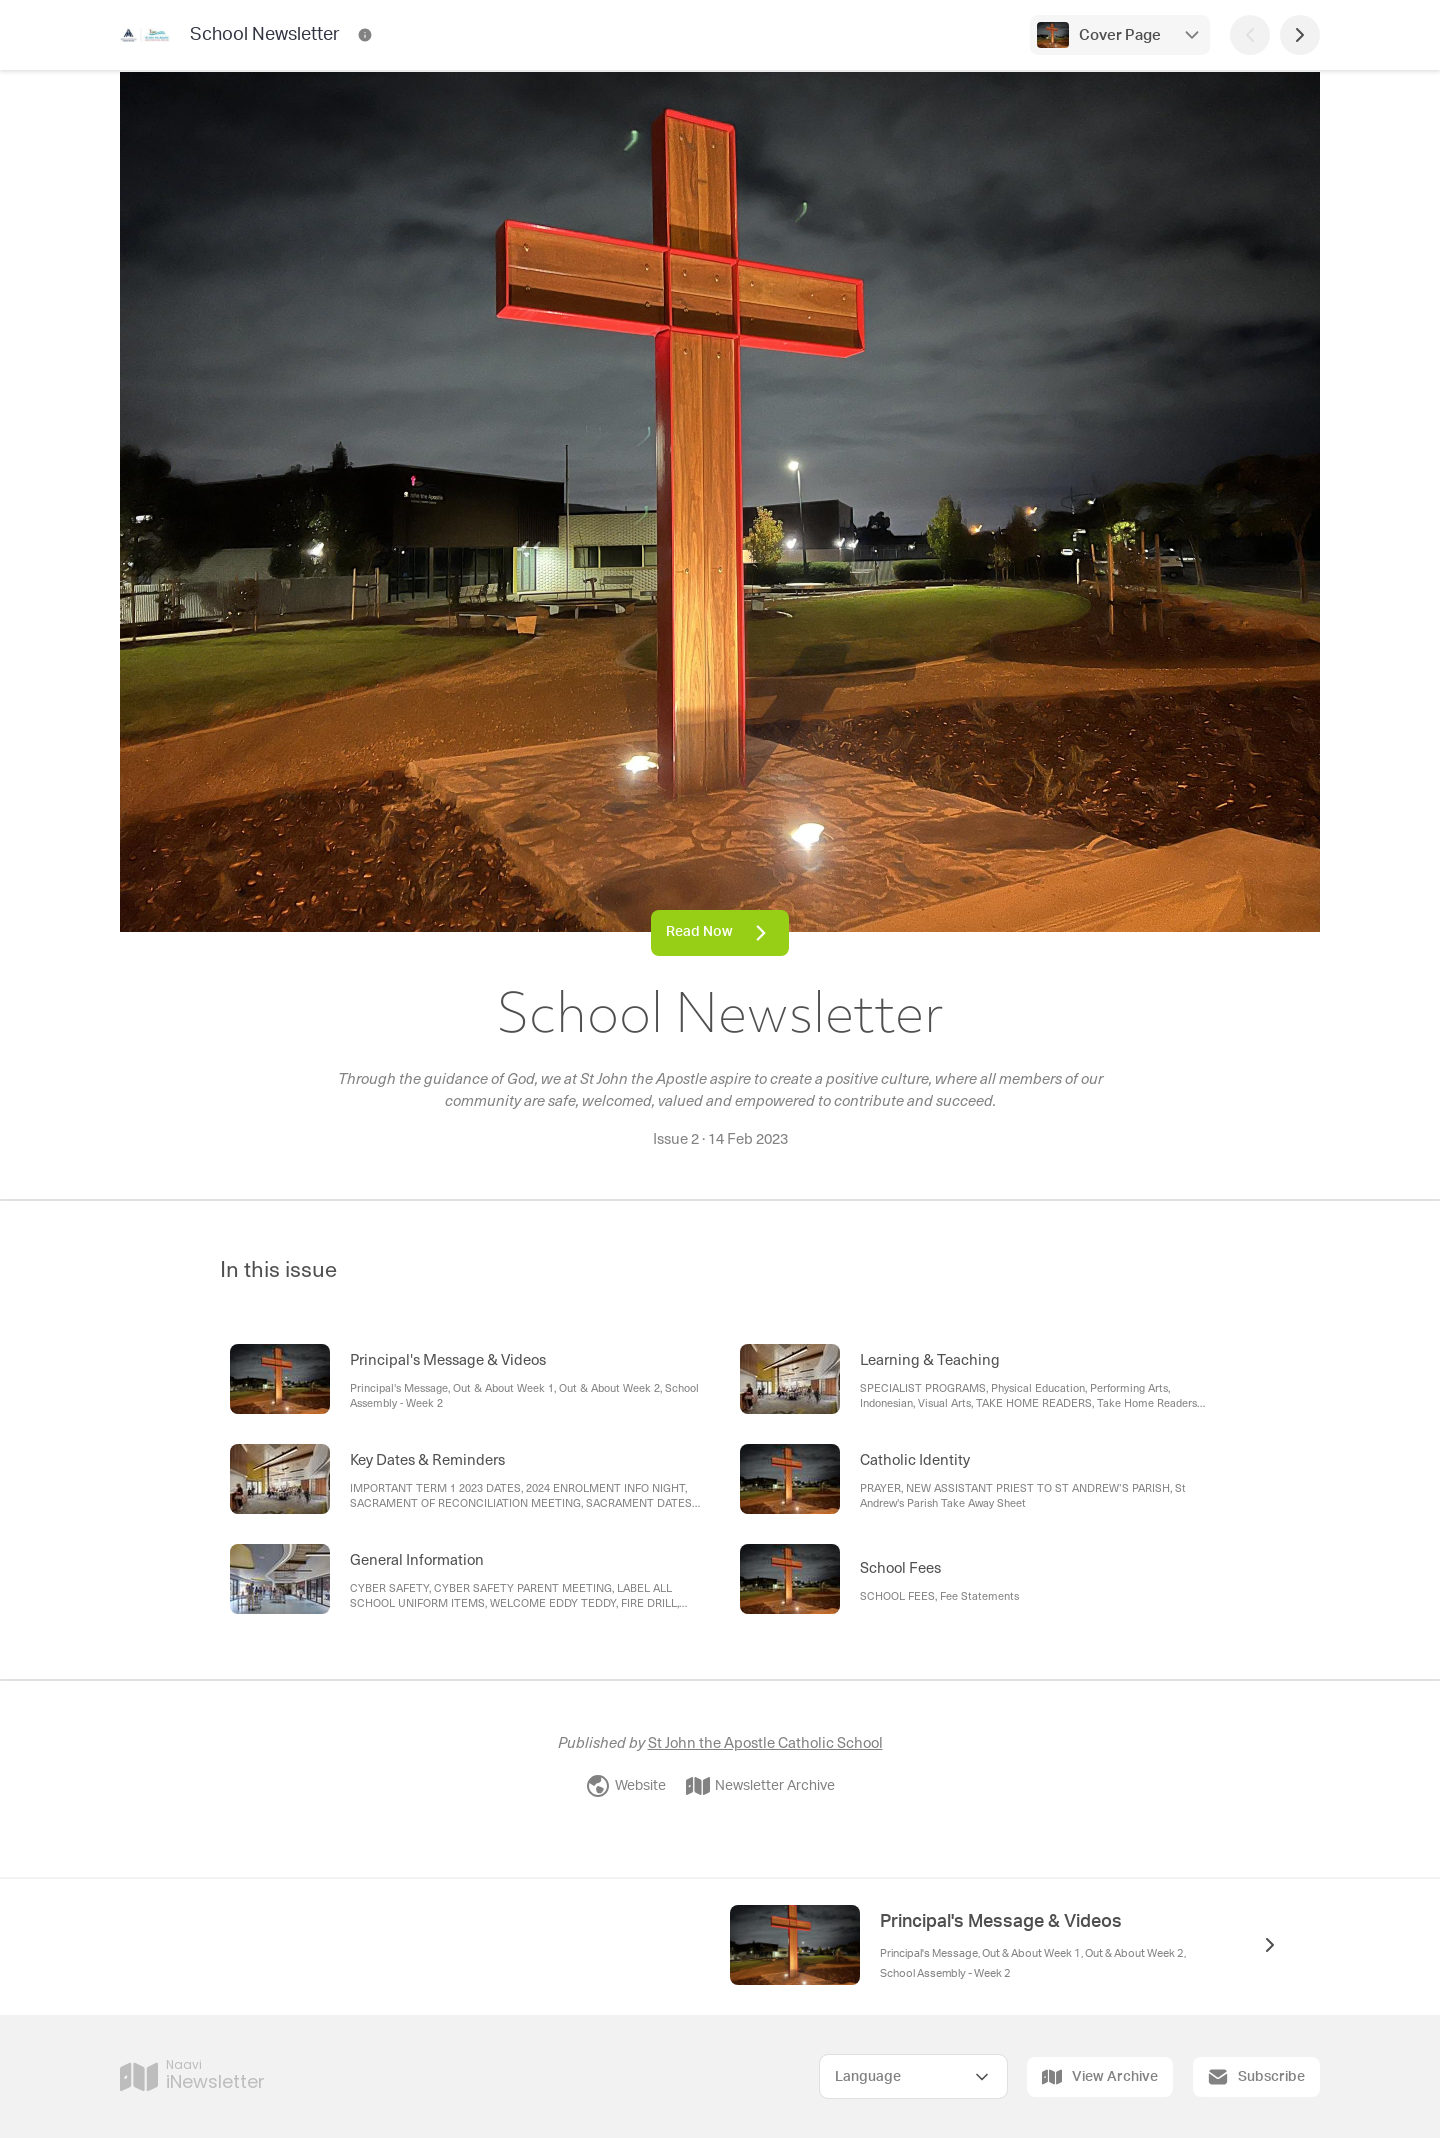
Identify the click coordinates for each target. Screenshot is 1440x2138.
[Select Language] (913, 2076)
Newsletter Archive (760, 1786)
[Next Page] (1300, 35)
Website (626, 1786)
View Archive (1100, 2077)
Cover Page (1120, 35)
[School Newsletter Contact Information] (365, 35)
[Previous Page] (1250, 35)
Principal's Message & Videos (1001, 1922)
